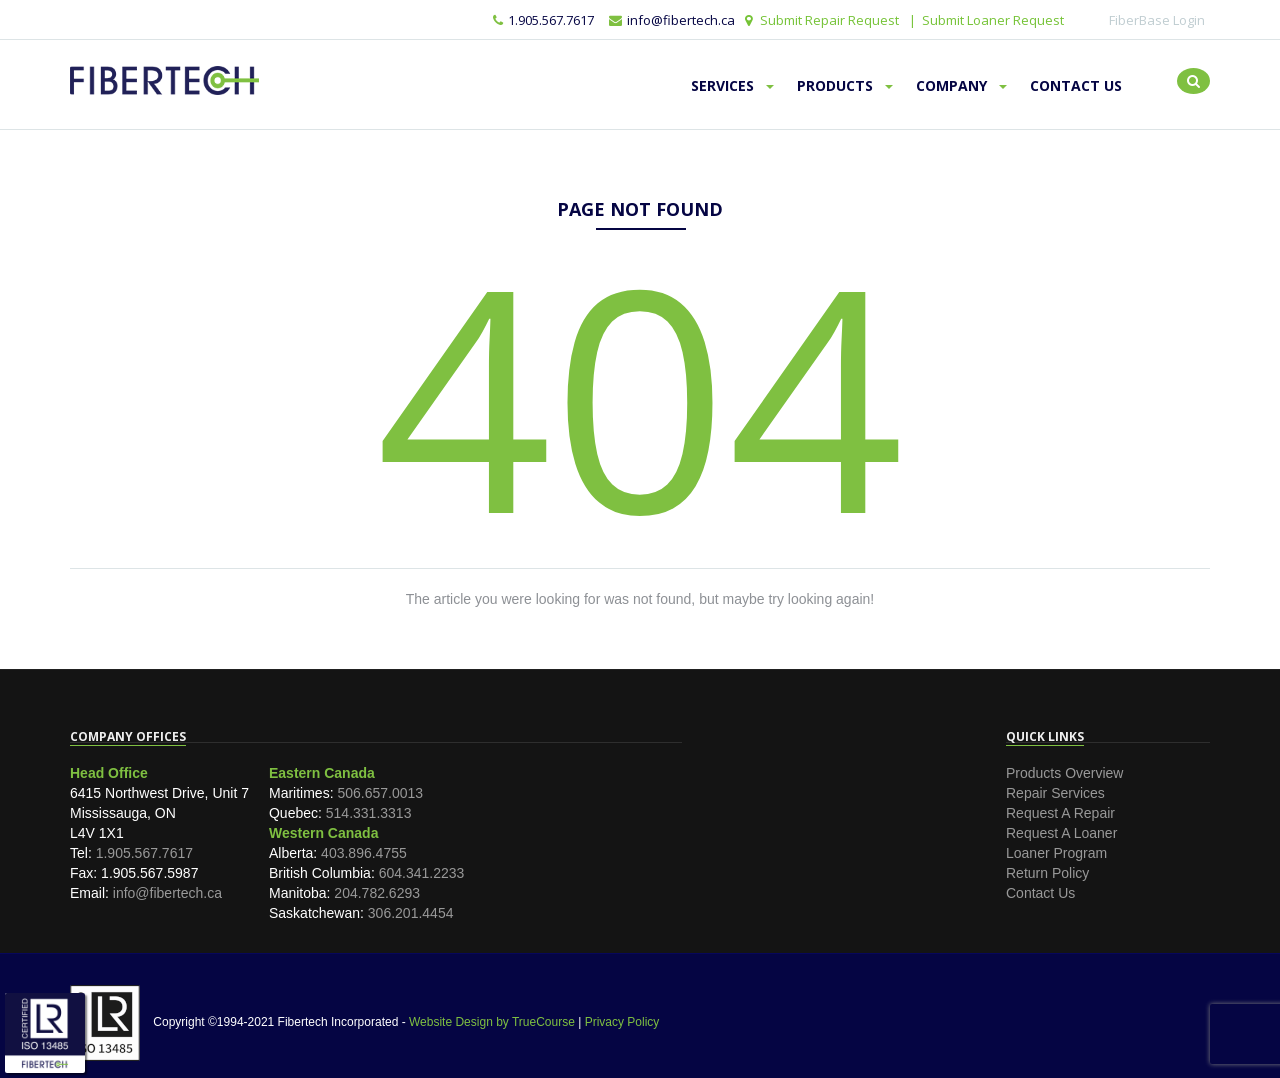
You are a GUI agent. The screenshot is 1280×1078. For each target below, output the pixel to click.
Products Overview (1064, 773)
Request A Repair (1060, 813)
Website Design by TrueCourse (492, 1022)
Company (961, 85)
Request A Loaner (1061, 833)
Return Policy (1047, 873)
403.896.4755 (364, 853)
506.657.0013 (380, 793)
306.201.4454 (411, 913)
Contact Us (1076, 85)
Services (732, 85)
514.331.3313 (369, 813)
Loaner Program (1056, 853)
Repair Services (1055, 793)
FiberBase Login (1157, 20)
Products (845, 85)
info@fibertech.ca (167, 893)
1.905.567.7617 (543, 20)
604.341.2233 (422, 873)
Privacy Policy (622, 1022)
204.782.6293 (377, 893)
